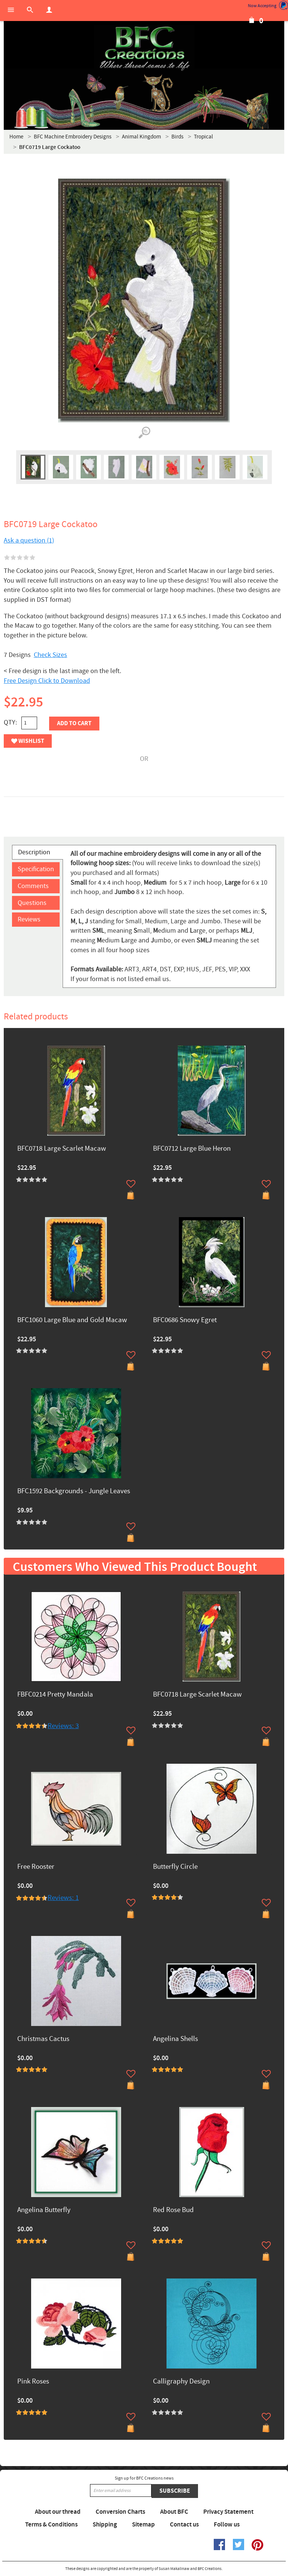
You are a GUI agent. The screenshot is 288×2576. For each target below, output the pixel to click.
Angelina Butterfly (43, 2210)
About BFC (174, 2512)
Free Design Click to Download (47, 680)
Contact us (184, 2524)
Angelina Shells (175, 2039)
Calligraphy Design (181, 2382)
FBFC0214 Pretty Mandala (55, 1695)
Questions (32, 903)
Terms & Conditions (51, 2524)
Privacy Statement (228, 2512)
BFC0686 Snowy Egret (185, 1320)
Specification (36, 869)
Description (34, 852)
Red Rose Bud (173, 2210)
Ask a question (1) (29, 540)
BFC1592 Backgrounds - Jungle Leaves (73, 1491)
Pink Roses (33, 2382)
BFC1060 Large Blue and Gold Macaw (72, 1320)
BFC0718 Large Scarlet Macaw (61, 1149)
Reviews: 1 (63, 1898)
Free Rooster (35, 1867)
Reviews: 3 (63, 1726)
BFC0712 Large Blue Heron (192, 1149)
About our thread (58, 2512)
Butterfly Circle (175, 1867)
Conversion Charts (120, 2512)
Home (16, 136)
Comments (33, 886)
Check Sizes (50, 655)
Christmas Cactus (43, 2039)
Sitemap (143, 2524)
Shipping (105, 2524)
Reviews (29, 919)
